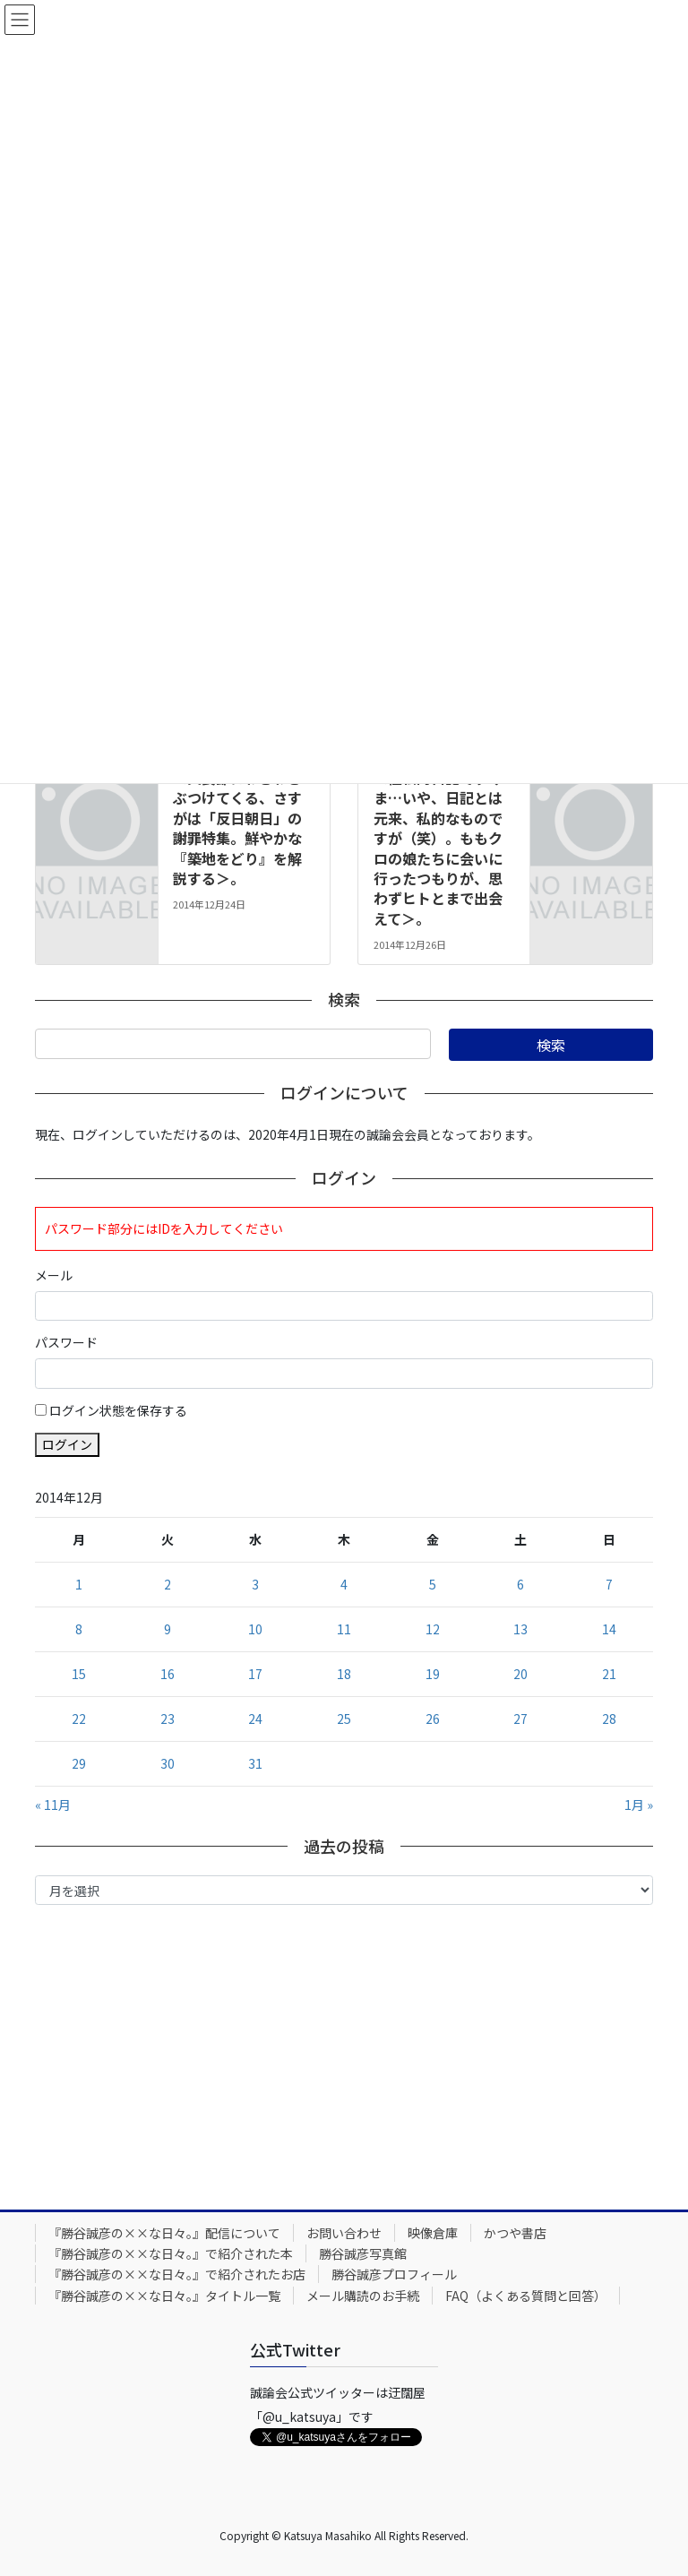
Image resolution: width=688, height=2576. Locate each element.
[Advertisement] (344, 2052)
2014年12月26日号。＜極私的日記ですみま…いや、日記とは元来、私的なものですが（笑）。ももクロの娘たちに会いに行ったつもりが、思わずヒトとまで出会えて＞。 (442, 838)
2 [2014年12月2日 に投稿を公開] (167, 1584)
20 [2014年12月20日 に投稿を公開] (520, 1674)
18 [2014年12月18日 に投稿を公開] (344, 1674)
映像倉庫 (433, 2233)
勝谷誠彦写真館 (363, 2253)
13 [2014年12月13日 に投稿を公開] (520, 1629)
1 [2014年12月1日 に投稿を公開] (78, 1584)
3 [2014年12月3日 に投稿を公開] (255, 1584)
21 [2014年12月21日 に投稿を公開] (609, 1674)
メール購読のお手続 (362, 2296)
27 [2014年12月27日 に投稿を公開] (520, 1718)
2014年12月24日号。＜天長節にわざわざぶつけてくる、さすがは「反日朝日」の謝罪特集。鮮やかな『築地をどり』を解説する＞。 (241, 818)
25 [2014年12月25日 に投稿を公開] (344, 1718)
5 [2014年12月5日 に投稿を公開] (432, 1584)
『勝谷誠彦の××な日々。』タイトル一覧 (164, 2296)
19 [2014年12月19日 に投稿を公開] (433, 1674)
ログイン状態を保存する (118, 1410)
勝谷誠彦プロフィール (394, 2274)
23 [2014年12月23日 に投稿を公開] (167, 1718)
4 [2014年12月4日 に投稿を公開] (344, 1584)
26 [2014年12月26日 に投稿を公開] (433, 1718)
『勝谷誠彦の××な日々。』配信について (164, 2233)
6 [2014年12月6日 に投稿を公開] (520, 1584)
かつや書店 (515, 2233)
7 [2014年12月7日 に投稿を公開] (609, 1584)
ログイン (67, 1444)
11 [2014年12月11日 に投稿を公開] (344, 1629)
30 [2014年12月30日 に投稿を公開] (167, 1763)
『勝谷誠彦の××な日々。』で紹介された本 (170, 2253)
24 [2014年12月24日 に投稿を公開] (255, 1718)
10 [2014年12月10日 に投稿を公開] (255, 1629)
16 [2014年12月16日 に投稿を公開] (167, 1674)
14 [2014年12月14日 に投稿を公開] (609, 1629)
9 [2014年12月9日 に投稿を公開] (167, 1629)
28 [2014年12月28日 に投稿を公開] (609, 1718)
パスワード (66, 1342)
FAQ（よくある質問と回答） (525, 2296)
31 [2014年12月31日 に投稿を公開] (255, 1763)
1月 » (638, 1805)
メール (54, 1275)
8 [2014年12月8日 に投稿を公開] (78, 1629)
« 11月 (53, 1805)
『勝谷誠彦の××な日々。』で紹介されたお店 (176, 2274)
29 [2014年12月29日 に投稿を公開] (79, 1763)
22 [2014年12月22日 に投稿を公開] (79, 1718)
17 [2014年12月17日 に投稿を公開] (255, 1674)
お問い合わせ (344, 2233)
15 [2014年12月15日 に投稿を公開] (79, 1674)
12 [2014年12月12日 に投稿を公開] (433, 1629)
